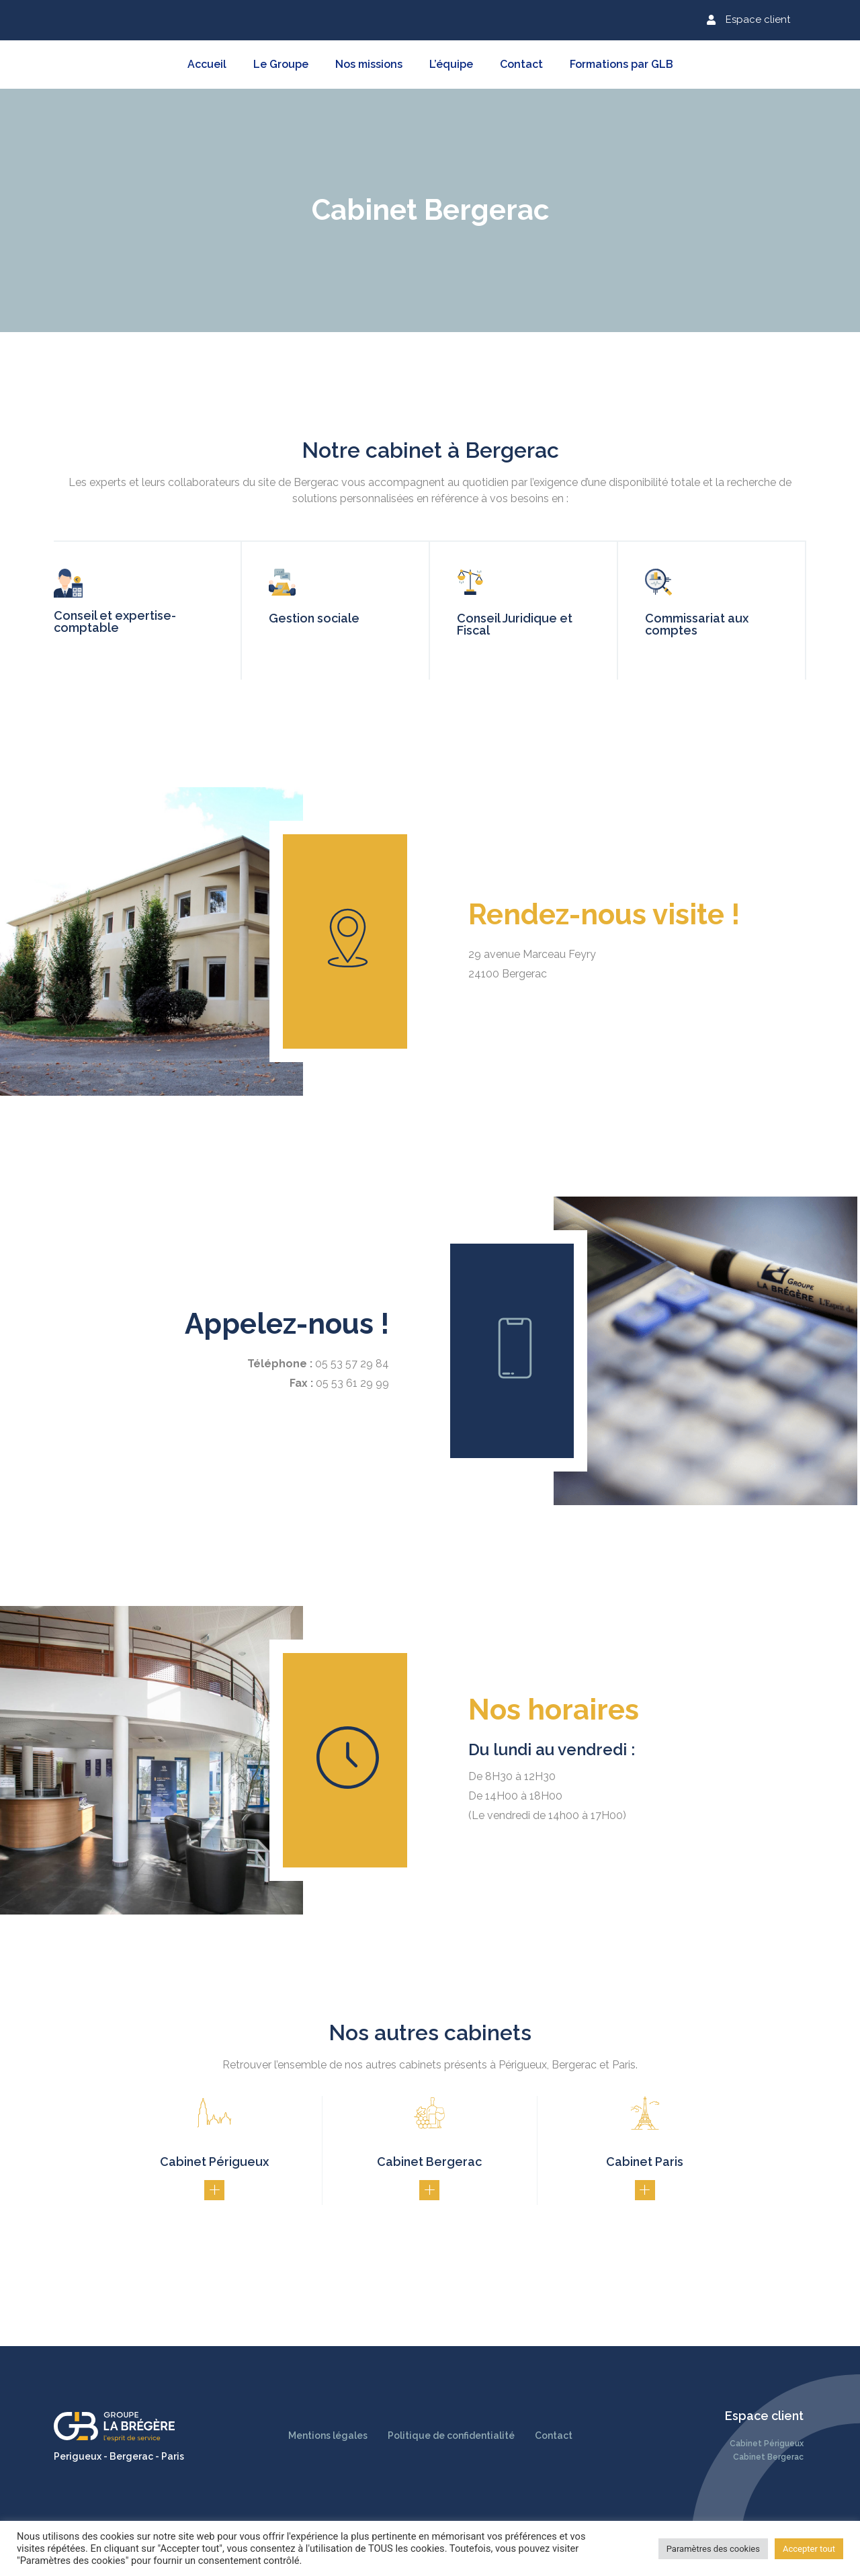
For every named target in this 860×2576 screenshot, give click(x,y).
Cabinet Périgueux (767, 2443)
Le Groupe (280, 64)
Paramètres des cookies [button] (713, 2549)
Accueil (206, 64)
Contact (521, 64)
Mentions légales (328, 2435)
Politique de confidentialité (451, 2435)
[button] (748, 20)
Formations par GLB (621, 64)
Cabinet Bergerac (768, 2457)
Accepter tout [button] (809, 2549)
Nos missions (368, 64)
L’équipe (451, 64)
